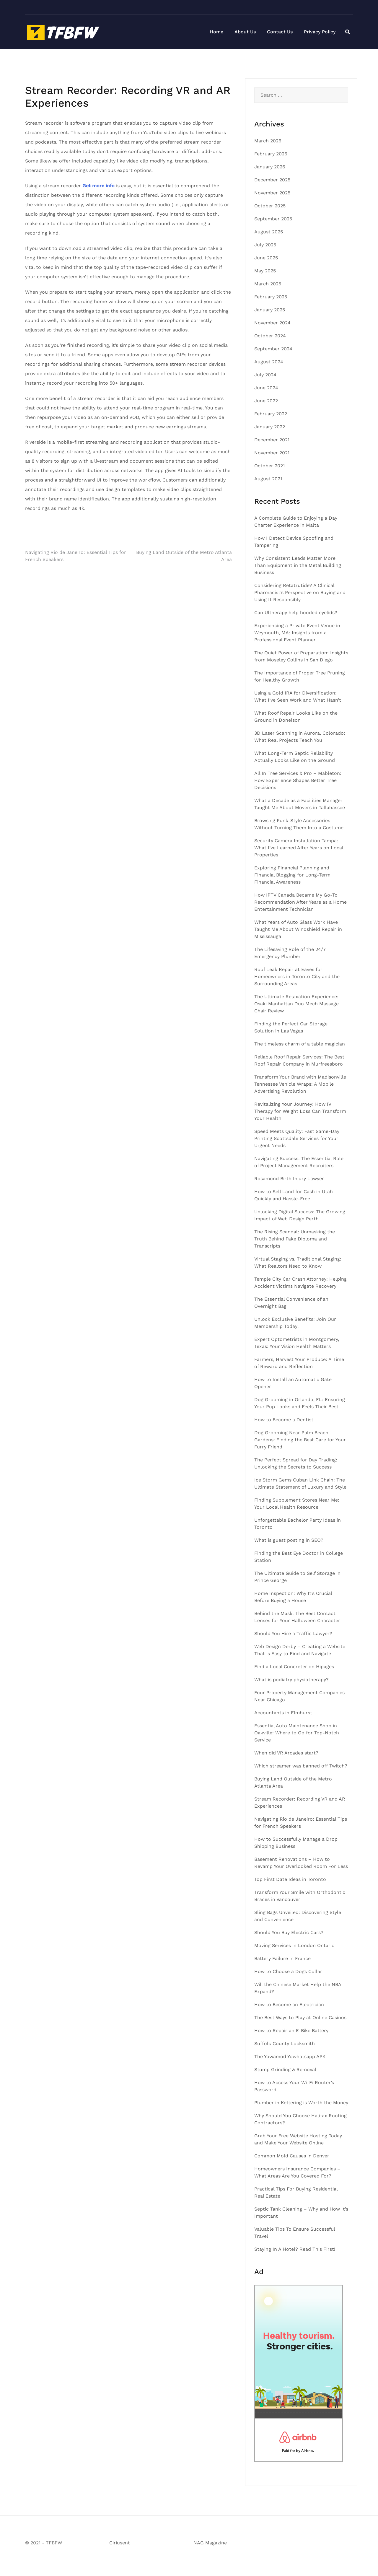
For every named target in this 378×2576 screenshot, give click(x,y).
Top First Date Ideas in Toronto (290, 1879)
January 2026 (269, 167)
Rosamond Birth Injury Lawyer (289, 1178)
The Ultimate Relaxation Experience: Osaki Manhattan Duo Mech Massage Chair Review (296, 1004)
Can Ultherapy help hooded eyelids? (295, 612)
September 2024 (273, 349)
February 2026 (270, 154)
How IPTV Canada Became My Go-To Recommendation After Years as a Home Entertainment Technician (300, 902)
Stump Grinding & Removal (285, 2069)
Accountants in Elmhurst (283, 1712)
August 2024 (268, 362)
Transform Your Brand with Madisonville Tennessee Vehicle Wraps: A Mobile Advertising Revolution (300, 1084)
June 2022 (266, 401)
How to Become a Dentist (283, 1419)
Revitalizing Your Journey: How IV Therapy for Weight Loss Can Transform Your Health (300, 1111)
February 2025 (270, 297)
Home (216, 32)
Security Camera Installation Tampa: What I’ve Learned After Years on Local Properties (298, 848)
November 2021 (271, 453)
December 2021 (271, 440)
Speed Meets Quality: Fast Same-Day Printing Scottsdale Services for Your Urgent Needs (296, 1138)
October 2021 (269, 466)
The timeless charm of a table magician (299, 1044)
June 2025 (266, 258)
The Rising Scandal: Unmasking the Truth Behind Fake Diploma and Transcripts (294, 1239)
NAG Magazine (210, 2543)
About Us (245, 32)
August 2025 (268, 232)
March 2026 (267, 141)
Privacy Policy (319, 32)
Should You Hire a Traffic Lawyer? (293, 1633)
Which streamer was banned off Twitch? (300, 1766)
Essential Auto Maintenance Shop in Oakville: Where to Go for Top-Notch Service (296, 1733)
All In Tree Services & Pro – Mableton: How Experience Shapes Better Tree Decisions (297, 780)
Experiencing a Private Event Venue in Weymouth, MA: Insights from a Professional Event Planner (297, 633)
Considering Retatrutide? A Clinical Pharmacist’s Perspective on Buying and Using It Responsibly (300, 592)
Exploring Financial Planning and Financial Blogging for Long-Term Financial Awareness (292, 875)
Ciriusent (119, 2543)
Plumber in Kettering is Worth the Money (301, 2102)
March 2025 (267, 284)
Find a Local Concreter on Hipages (294, 1666)
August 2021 (268, 479)
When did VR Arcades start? (286, 1753)
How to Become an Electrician (289, 2004)
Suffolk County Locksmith (284, 2043)
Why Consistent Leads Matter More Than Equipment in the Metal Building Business (297, 565)
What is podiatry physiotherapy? (291, 1679)
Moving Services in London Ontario (294, 1945)
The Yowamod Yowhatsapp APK (290, 2056)
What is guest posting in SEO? (288, 1540)
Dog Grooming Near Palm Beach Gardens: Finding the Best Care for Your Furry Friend (300, 1440)
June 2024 (266, 388)
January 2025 (269, 310)
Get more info (98, 185)
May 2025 (265, 271)
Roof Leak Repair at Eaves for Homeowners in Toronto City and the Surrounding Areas (297, 976)
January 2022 (269, 427)
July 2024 (265, 375)
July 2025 (265, 245)
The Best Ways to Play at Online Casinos (300, 2017)
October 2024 (270, 336)
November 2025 (272, 193)
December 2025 (272, 180)
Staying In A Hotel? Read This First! (294, 2249)
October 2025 (270, 206)
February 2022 (270, 414)
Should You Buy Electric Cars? (288, 1932)
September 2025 (273, 219)
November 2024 (272, 323)
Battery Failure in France (282, 1958)
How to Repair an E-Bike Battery (291, 2030)
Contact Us (280, 32)
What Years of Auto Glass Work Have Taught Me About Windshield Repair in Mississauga (298, 929)
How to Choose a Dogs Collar (288, 1971)
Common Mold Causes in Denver (291, 2156)
